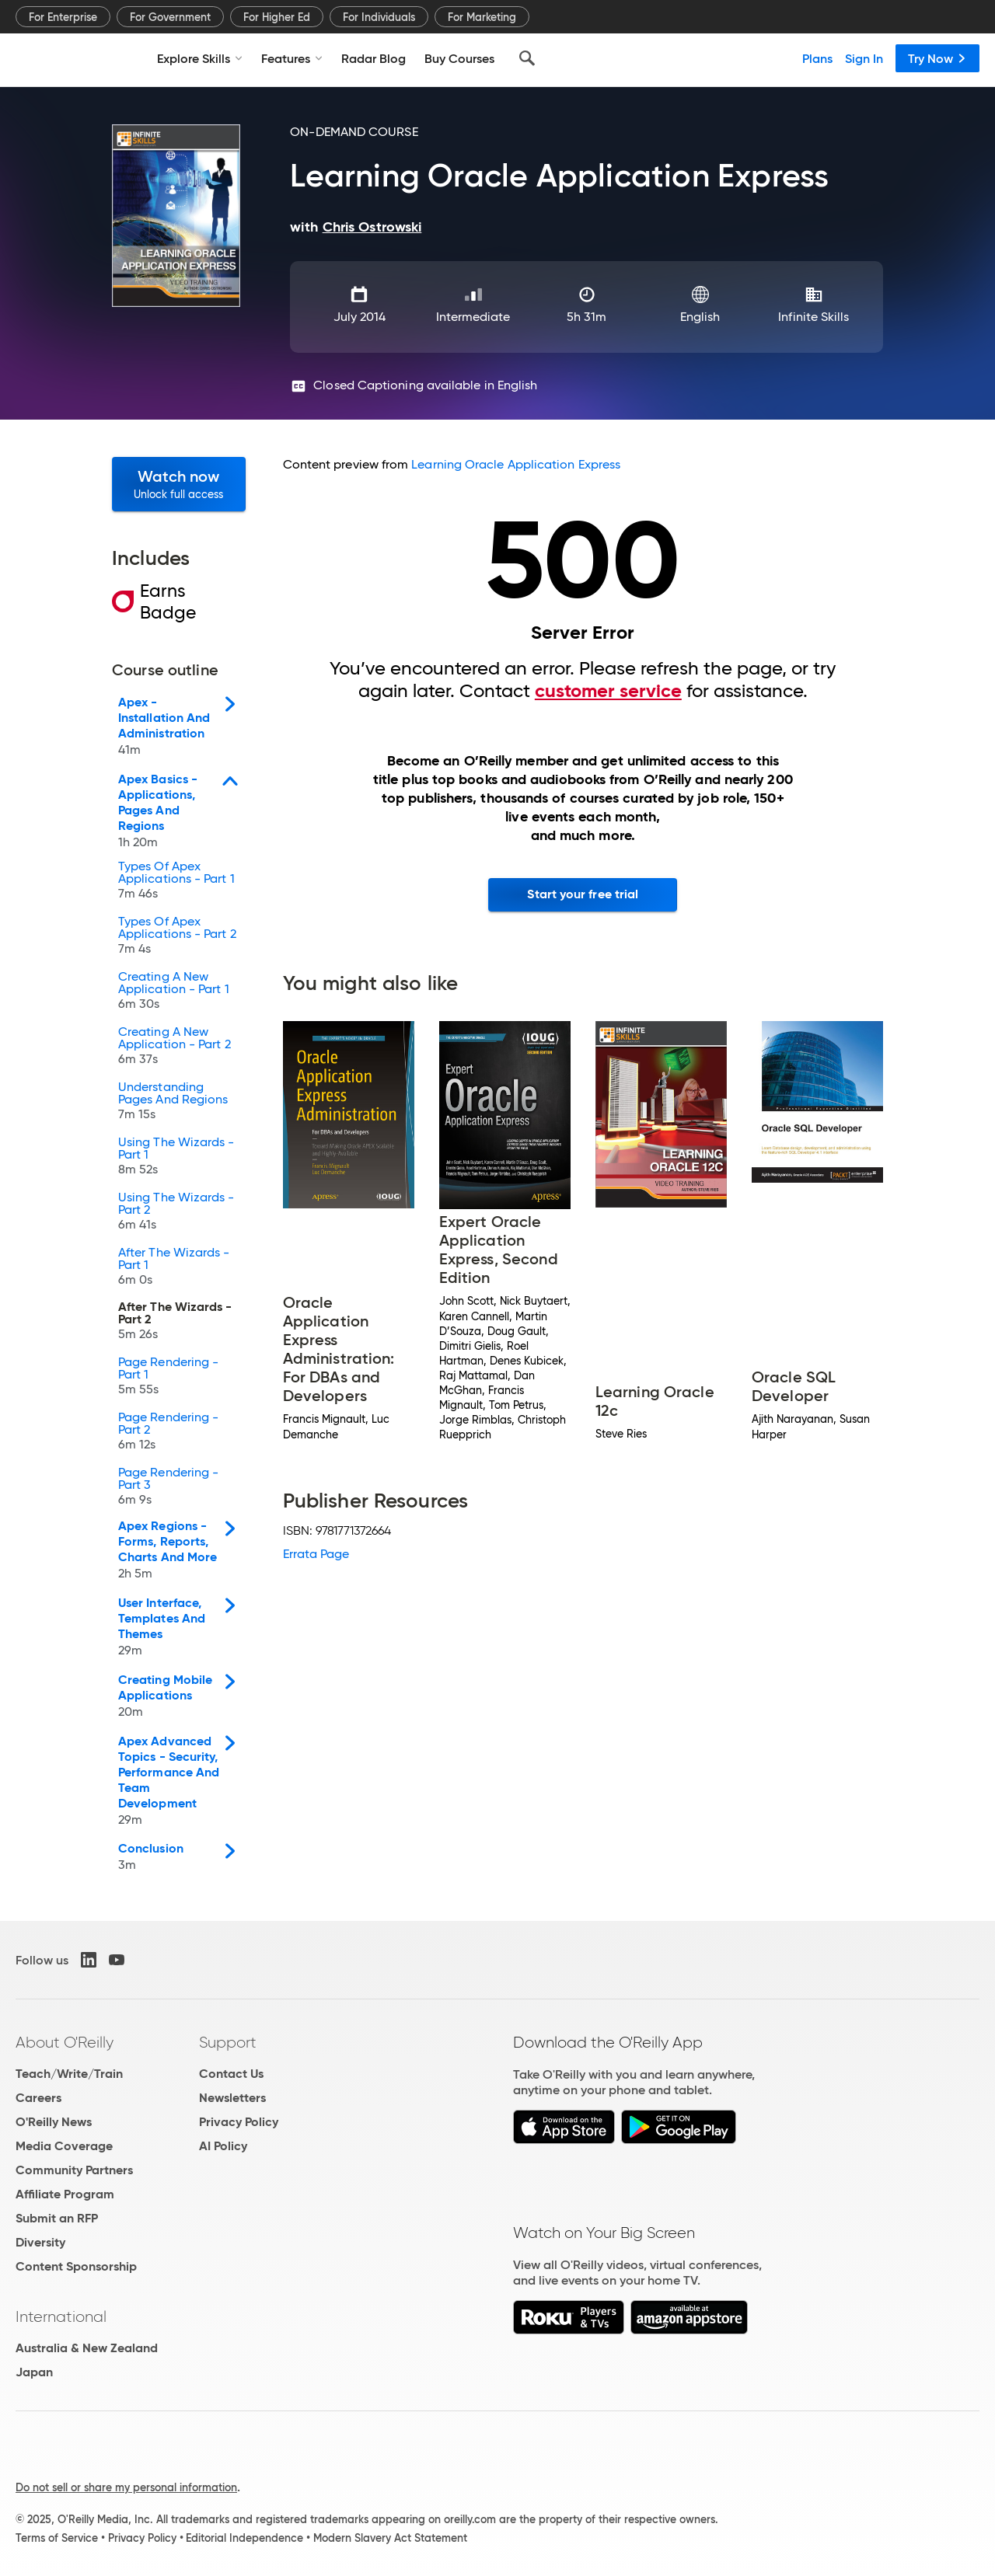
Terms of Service (57, 2538)
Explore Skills (200, 58)
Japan (34, 2372)
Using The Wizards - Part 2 (176, 1212)
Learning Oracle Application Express (515, 464)
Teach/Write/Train (69, 2073)
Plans (817, 58)
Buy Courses (459, 58)
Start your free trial (582, 894)
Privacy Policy (238, 2122)
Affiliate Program (65, 2194)
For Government (170, 17)
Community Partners (74, 2170)
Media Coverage (64, 2146)
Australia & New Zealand (87, 2348)
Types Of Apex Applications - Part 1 (176, 881)
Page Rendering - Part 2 (168, 1432)
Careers (38, 2098)
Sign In (864, 58)
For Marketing (482, 17)
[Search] (527, 58)
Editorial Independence (244, 2538)
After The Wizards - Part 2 (175, 1322)
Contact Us (231, 2073)
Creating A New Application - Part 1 (173, 992)
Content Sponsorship (76, 2266)
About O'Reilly (64, 2042)
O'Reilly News (54, 2122)
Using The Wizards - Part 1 (176, 1157)
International (61, 2316)
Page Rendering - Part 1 (168, 1377)
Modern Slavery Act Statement (390, 2538)
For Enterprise (63, 17)
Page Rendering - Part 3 (168, 1487)
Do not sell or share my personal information (126, 2487)
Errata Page (316, 1553)
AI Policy (223, 2146)
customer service (608, 690)
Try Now (937, 58)
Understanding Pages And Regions (173, 1102)
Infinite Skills (813, 316)
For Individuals (379, 17)
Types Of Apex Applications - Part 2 (177, 936)
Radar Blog (373, 58)
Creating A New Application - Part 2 (174, 1047)
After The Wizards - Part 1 (174, 1267)
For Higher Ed (276, 17)
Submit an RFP (57, 2218)
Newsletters (232, 2098)
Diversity (40, 2242)
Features (292, 58)
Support (228, 2042)
